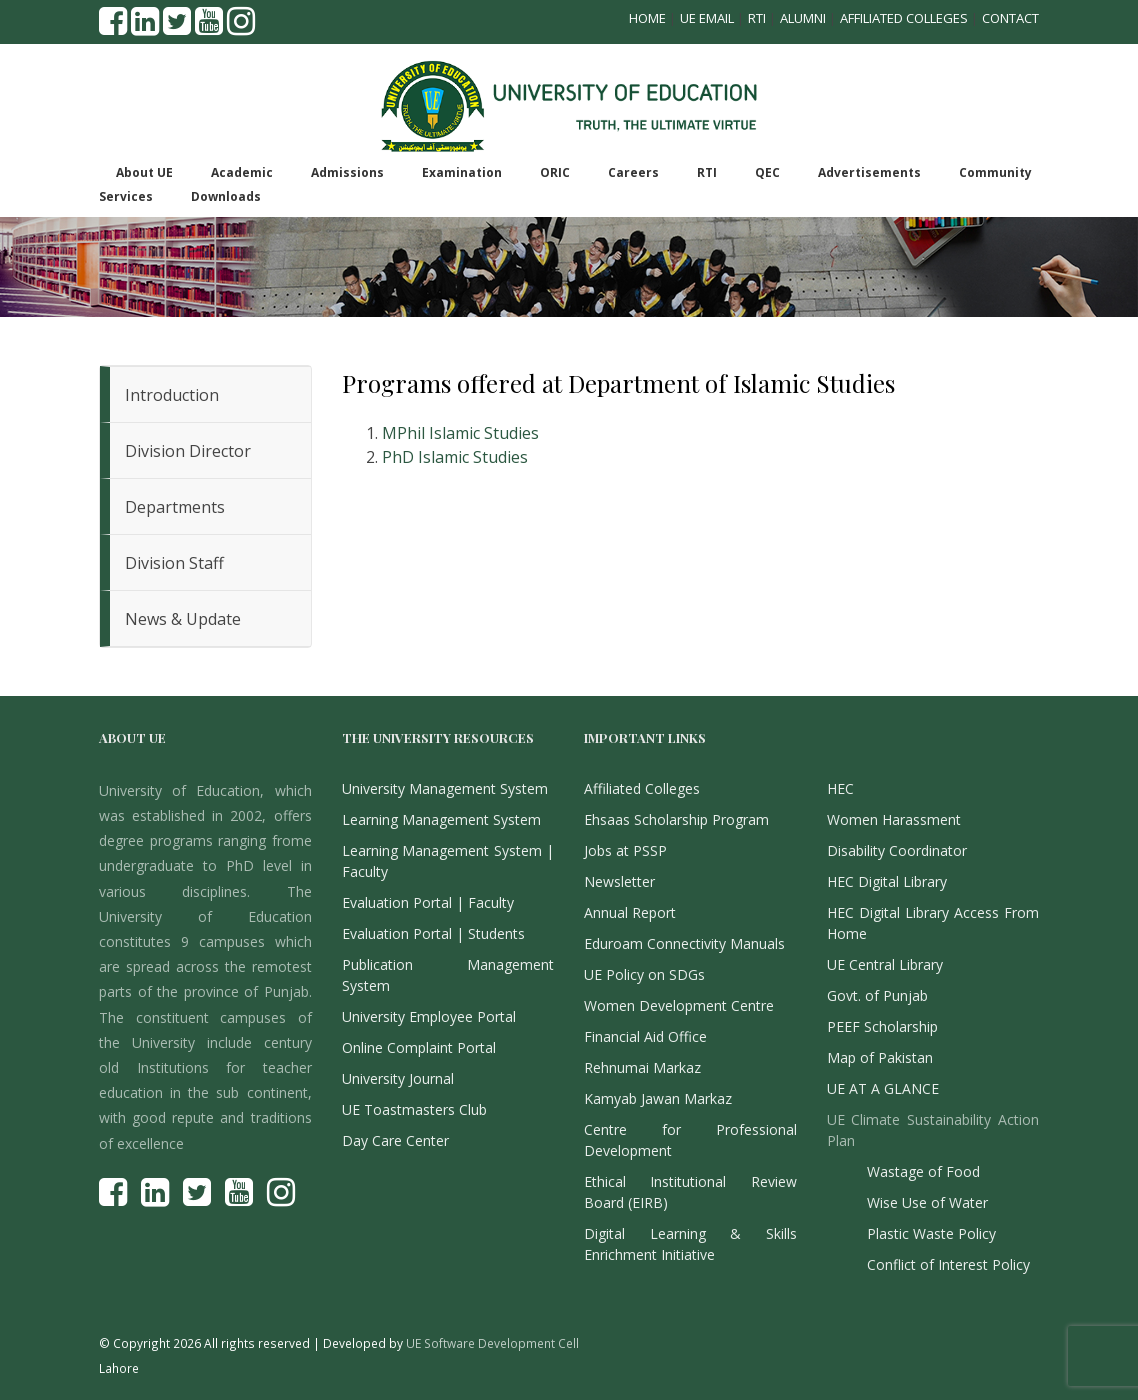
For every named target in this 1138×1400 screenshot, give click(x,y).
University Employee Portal (429, 1016)
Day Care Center (395, 1140)
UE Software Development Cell (492, 1343)
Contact (1010, 18)
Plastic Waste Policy (931, 1233)
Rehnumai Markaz (642, 1067)
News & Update (183, 619)
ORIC (555, 172)
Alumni (803, 18)
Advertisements (869, 172)
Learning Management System (441, 819)
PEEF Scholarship (882, 1026)
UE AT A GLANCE (883, 1088)
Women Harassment (894, 819)
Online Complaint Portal (419, 1047)
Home (647, 18)
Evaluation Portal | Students (433, 933)
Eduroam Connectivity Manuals (684, 943)
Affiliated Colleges (904, 18)
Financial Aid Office (645, 1036)
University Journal (398, 1078)
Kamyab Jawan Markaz (658, 1098)
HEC (840, 788)
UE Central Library (885, 964)
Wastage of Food (923, 1171)
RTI (757, 18)
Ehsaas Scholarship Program (676, 819)
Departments (175, 507)
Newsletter (619, 881)
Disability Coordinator (897, 850)
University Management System (445, 788)
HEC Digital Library (887, 881)
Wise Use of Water (927, 1202)
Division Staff (174, 563)
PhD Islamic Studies (455, 457)
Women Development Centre (679, 1005)
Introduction (172, 395)
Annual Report (630, 912)
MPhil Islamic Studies (460, 433)
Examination (462, 172)
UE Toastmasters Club (414, 1109)
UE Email (707, 18)
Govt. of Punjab (877, 995)
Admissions (347, 172)
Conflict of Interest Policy (948, 1264)
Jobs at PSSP (625, 850)
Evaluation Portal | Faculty (428, 902)
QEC (767, 172)
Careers (633, 172)
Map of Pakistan (880, 1057)
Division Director (188, 451)
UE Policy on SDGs (644, 974)
